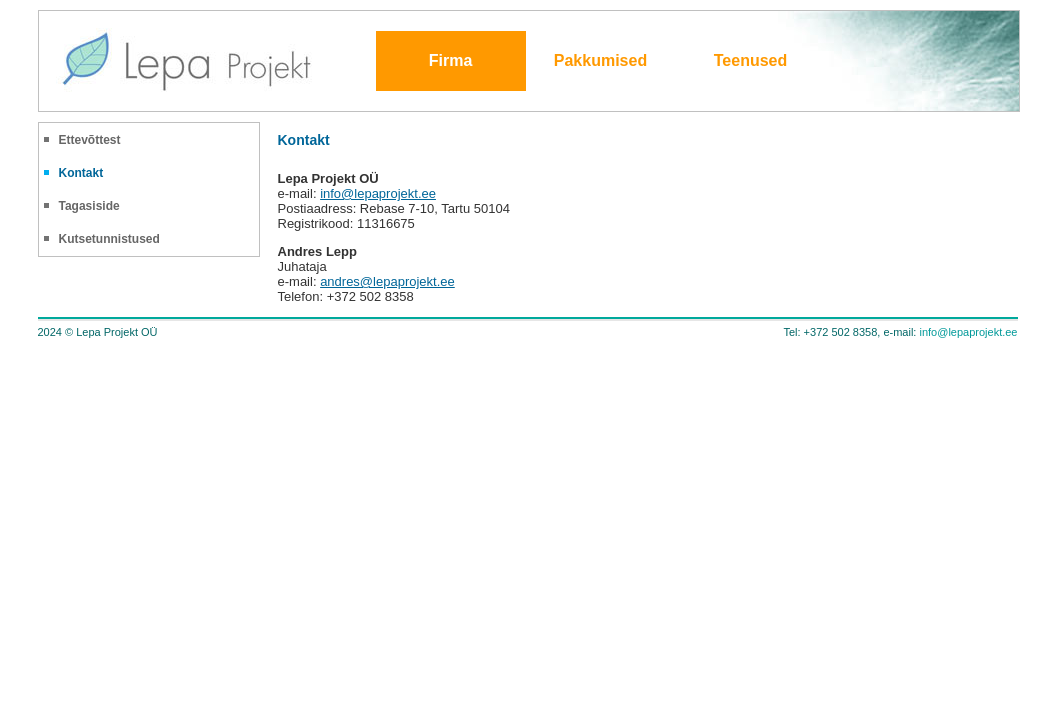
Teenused (751, 60)
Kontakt (81, 173)
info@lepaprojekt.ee (378, 193)
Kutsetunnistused (109, 239)
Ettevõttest (90, 140)
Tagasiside (89, 206)
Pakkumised (600, 60)
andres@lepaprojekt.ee (387, 281)
